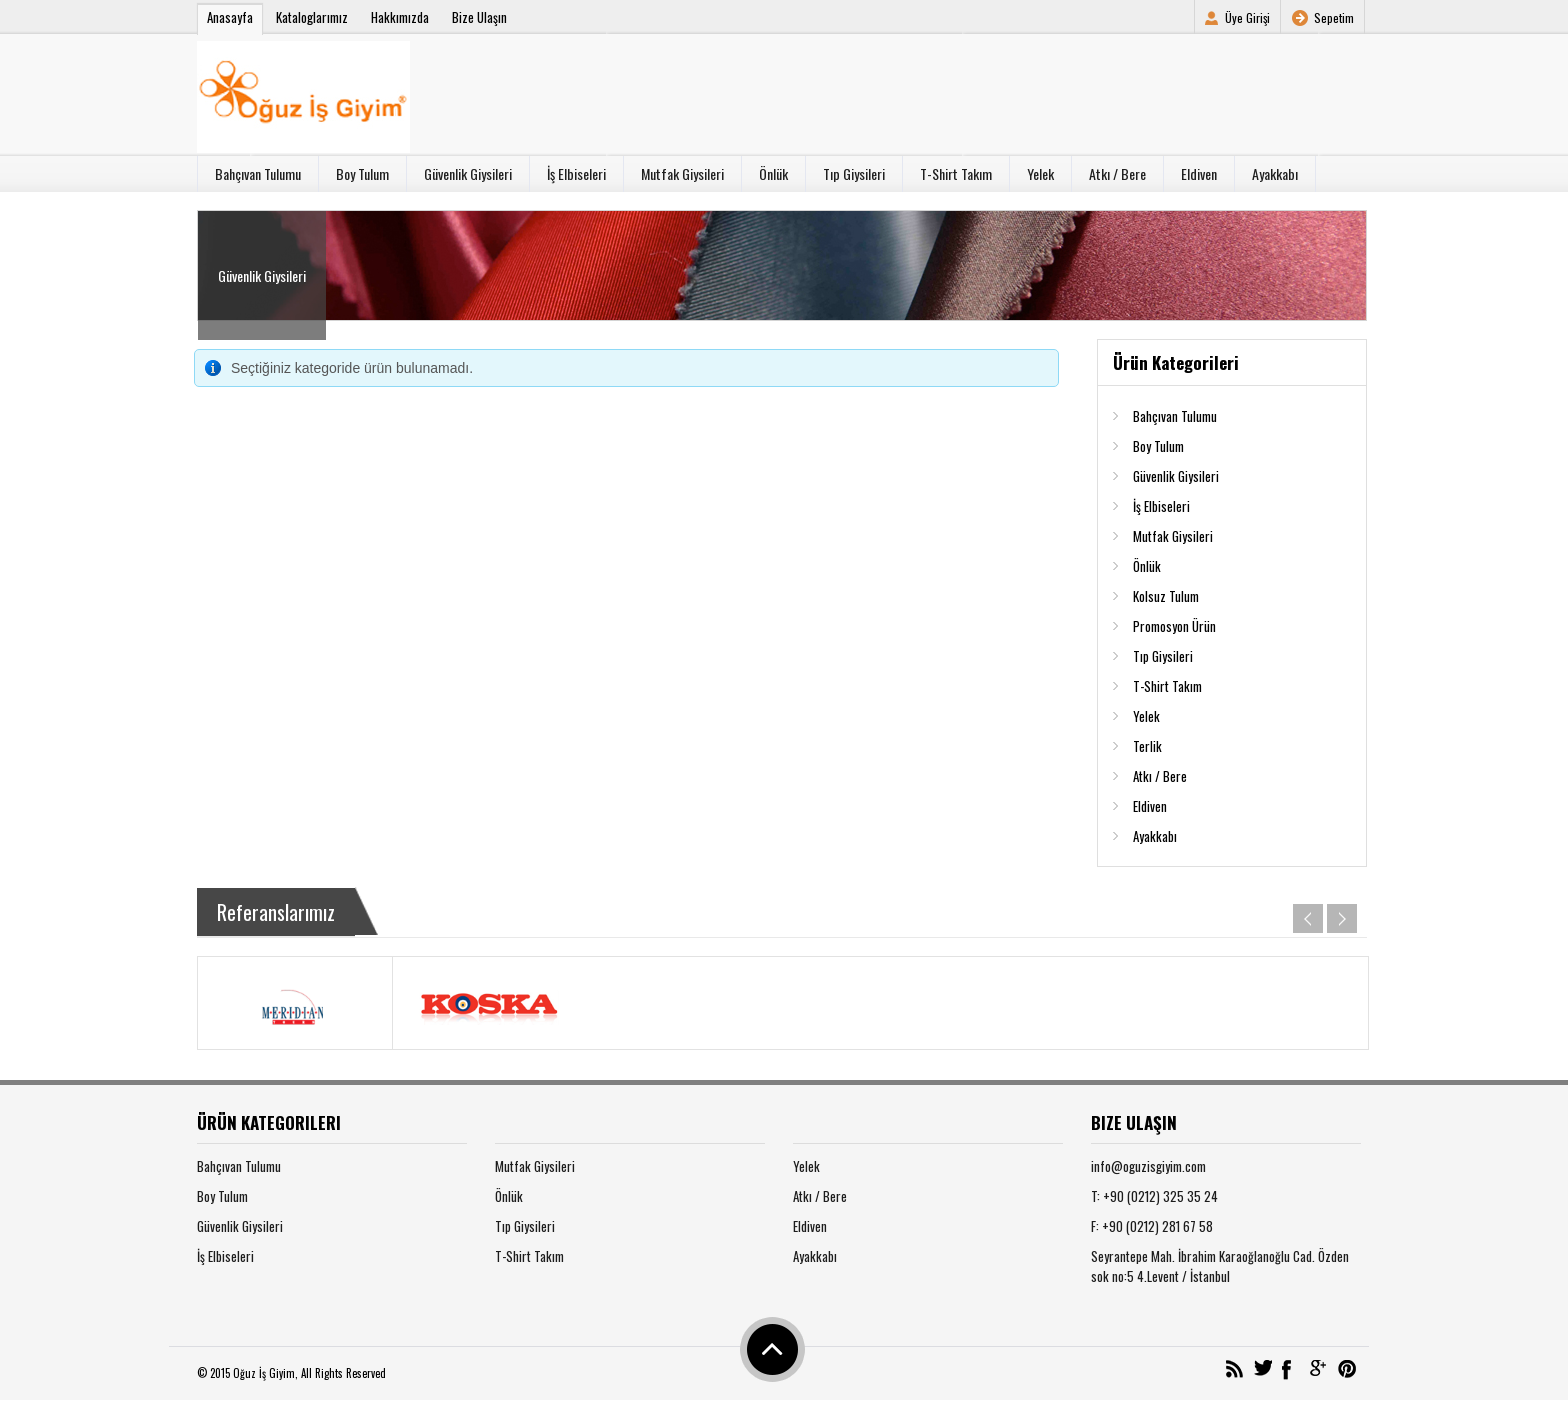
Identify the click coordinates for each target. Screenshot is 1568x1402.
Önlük (773, 173)
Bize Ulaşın (479, 17)
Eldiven (1199, 173)
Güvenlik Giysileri (468, 173)
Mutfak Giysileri (682, 173)
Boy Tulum (362, 173)
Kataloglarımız (312, 17)
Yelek (1040, 173)
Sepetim (1334, 17)
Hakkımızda (400, 17)
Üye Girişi (1247, 17)
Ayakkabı (1275, 173)
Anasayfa (230, 17)
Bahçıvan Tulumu (258, 173)
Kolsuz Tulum (1166, 596)
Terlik (1147, 746)
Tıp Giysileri (854, 173)
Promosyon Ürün (1174, 626)
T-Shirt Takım (956, 173)
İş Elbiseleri (576, 173)
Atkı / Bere (1117, 173)
